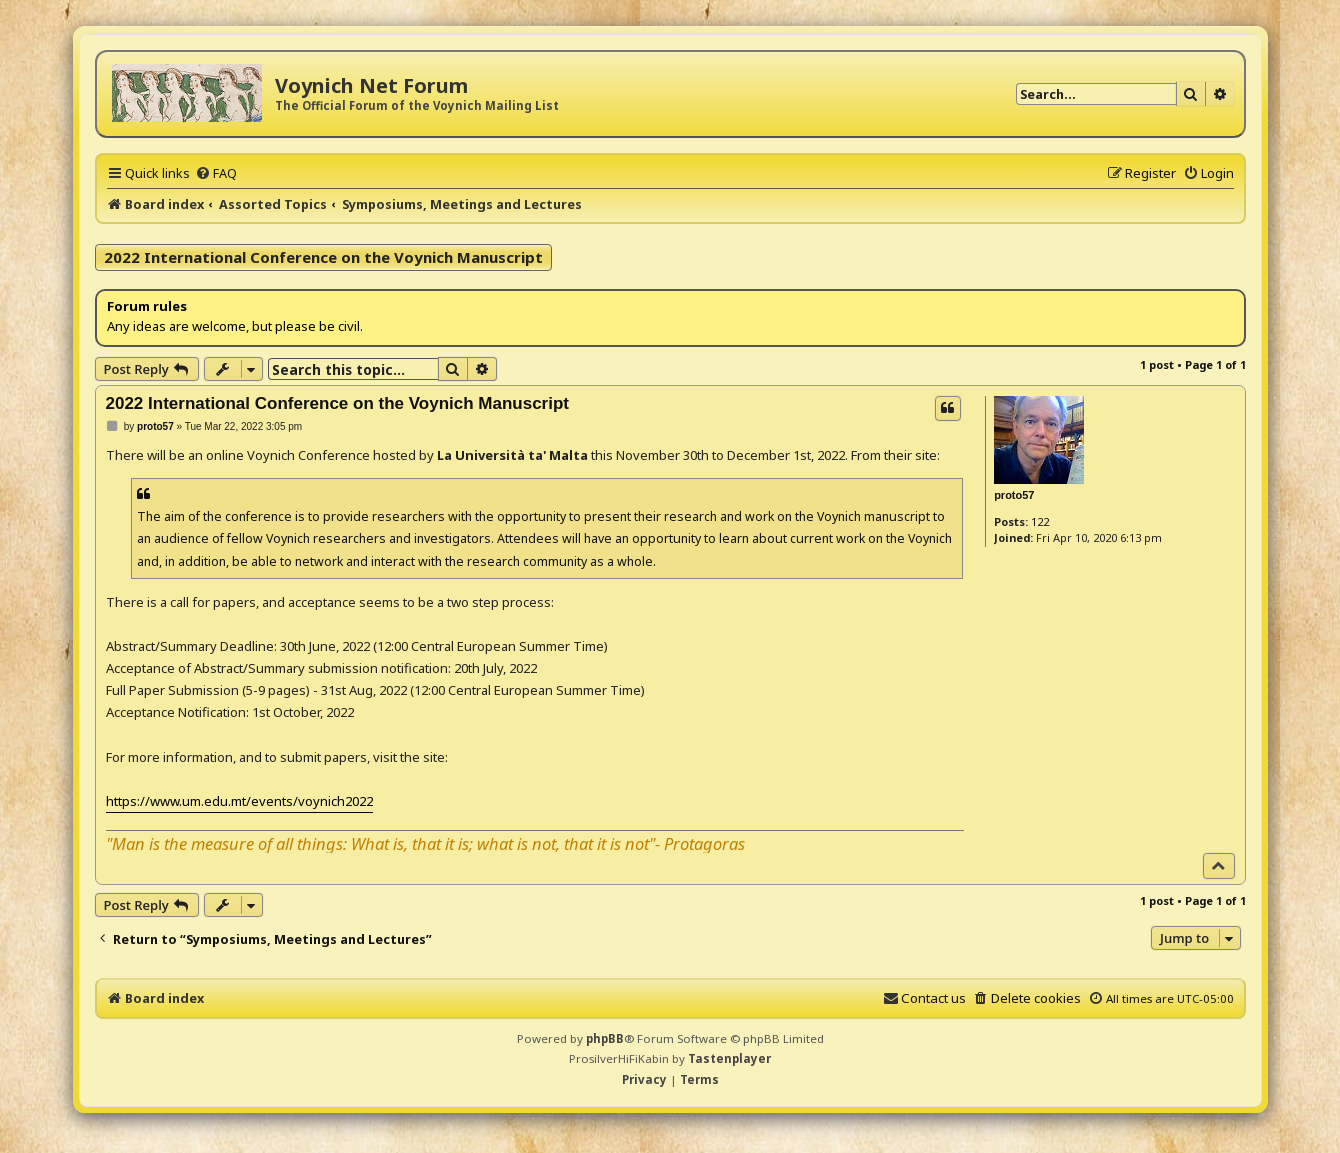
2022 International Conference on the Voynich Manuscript (323, 257)
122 (1040, 521)
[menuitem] (216, 173)
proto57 (1014, 495)
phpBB (605, 1038)
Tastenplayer (729, 1058)
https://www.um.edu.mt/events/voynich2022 (239, 801)
